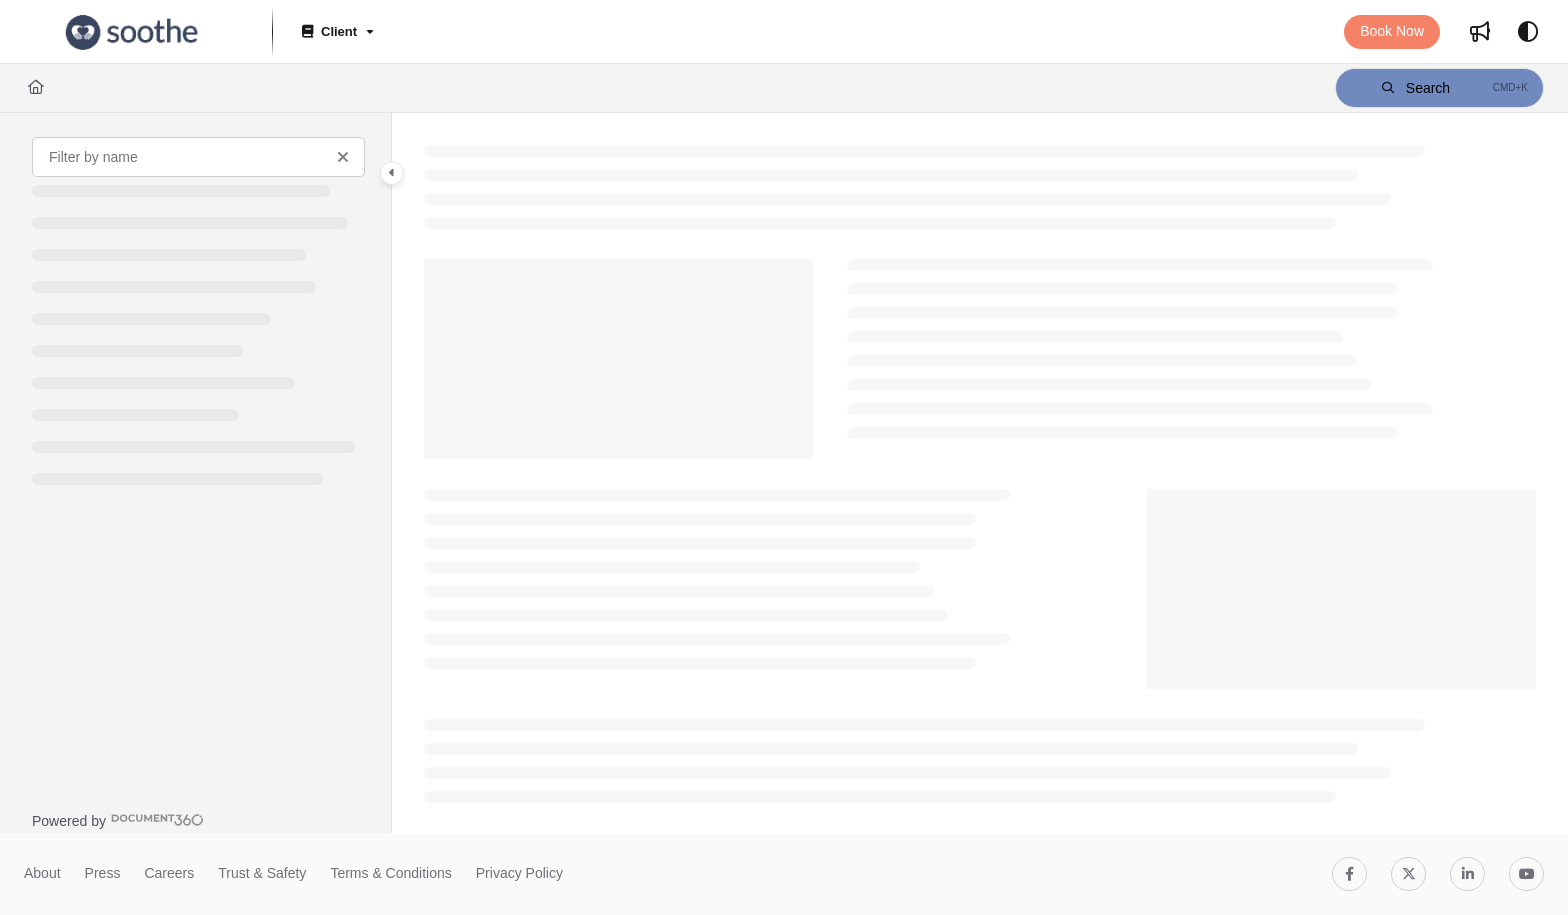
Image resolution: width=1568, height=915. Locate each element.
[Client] (336, 32)
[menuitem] (1480, 32)
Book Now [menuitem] (1392, 31)
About (42, 873)
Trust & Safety (262, 873)
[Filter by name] (198, 157)
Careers (169, 873)
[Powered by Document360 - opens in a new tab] (118, 820)
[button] (132, 32)
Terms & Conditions (390, 873)
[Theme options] (1528, 32)
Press (103, 873)
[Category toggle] (392, 173)
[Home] (36, 88)
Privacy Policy (519, 873)
